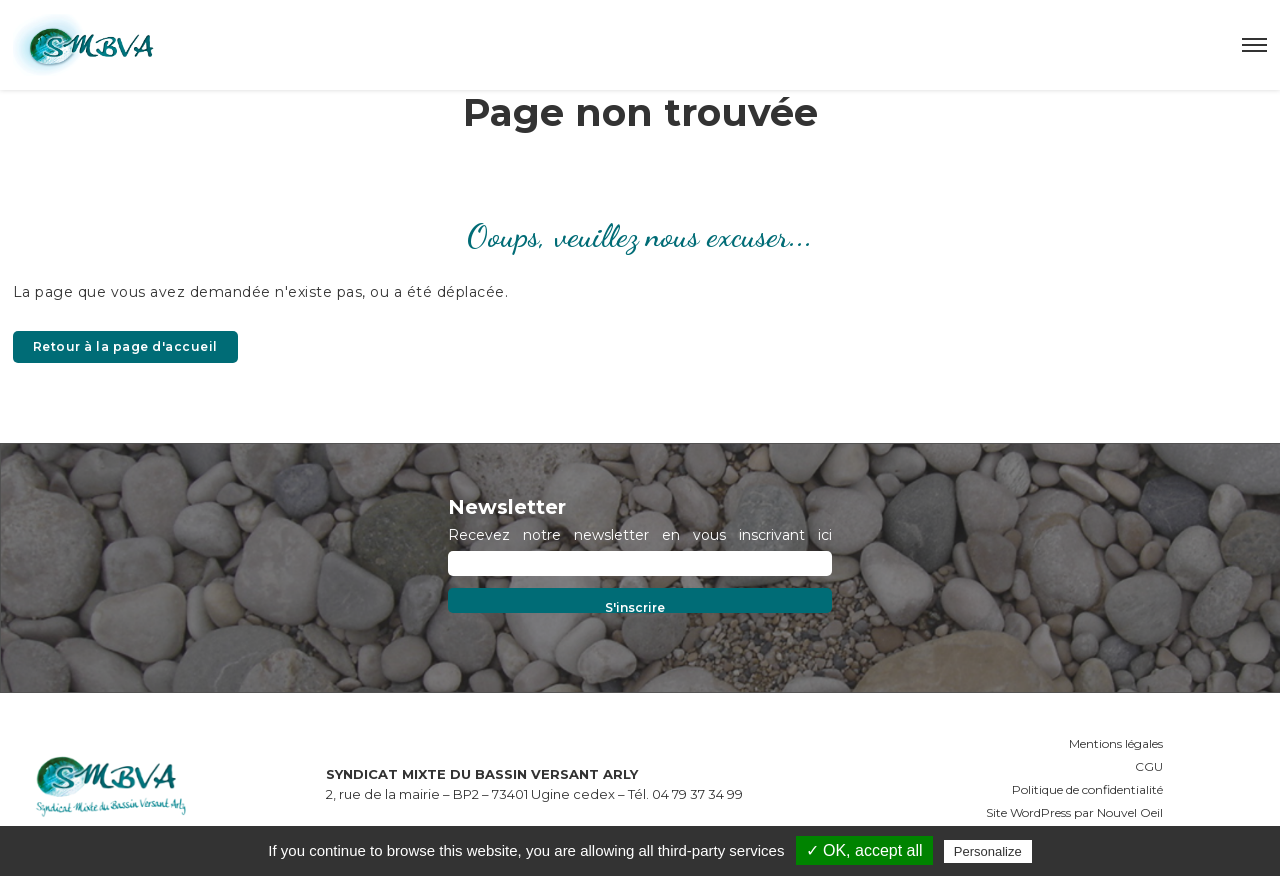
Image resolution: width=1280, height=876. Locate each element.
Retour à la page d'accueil (125, 346)
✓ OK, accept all (864, 850)
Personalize (988, 851)
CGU (1149, 766)
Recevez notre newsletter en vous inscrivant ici (640, 535)
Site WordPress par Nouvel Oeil (1074, 812)
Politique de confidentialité (1087, 789)
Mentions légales (1116, 743)
